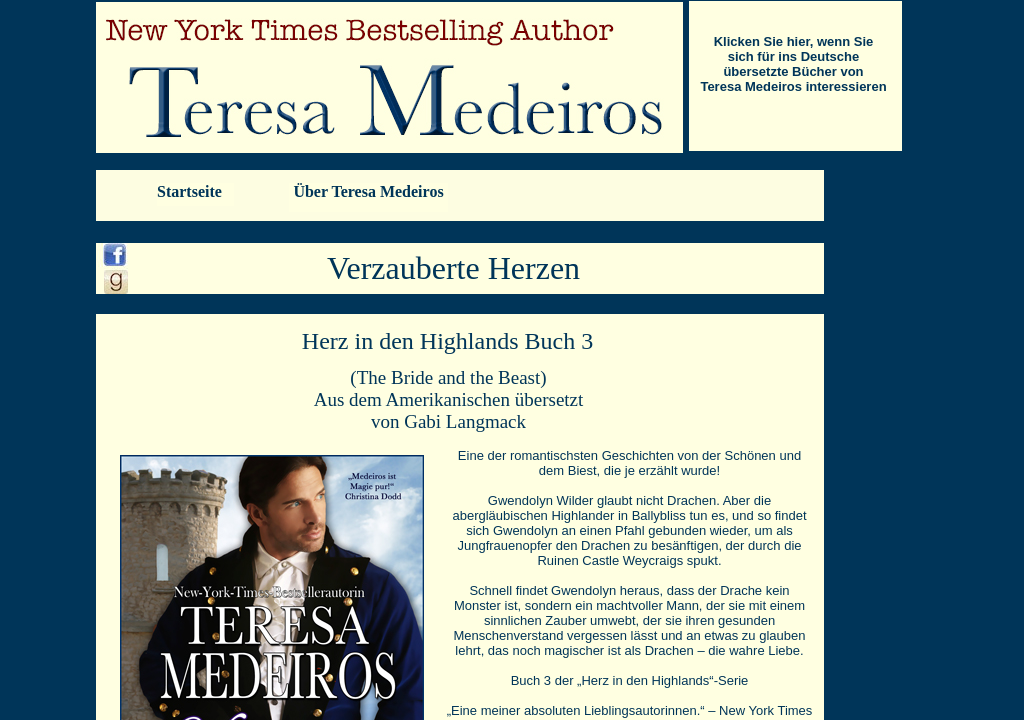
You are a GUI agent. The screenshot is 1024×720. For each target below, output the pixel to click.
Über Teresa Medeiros (368, 191)
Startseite (189, 191)
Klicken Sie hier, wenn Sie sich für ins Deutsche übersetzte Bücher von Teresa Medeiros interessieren (793, 64)
